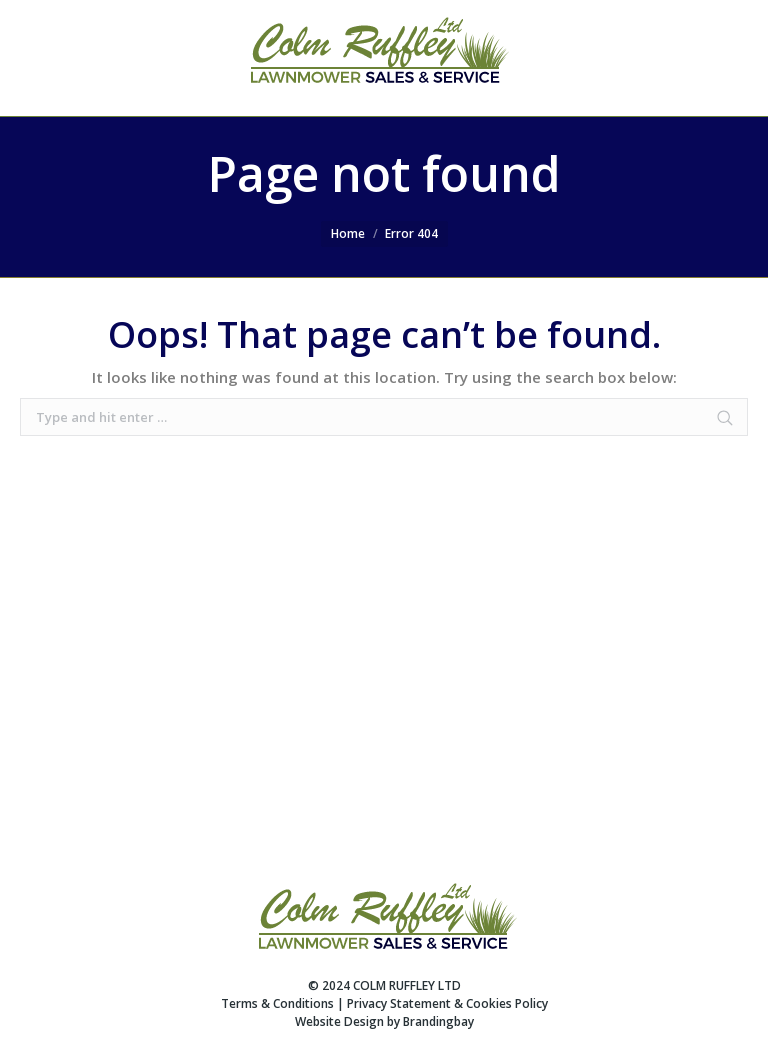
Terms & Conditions (277, 1003)
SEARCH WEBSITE (689, 58)
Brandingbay (438, 1021)
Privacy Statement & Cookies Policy (447, 1003)
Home (348, 233)
